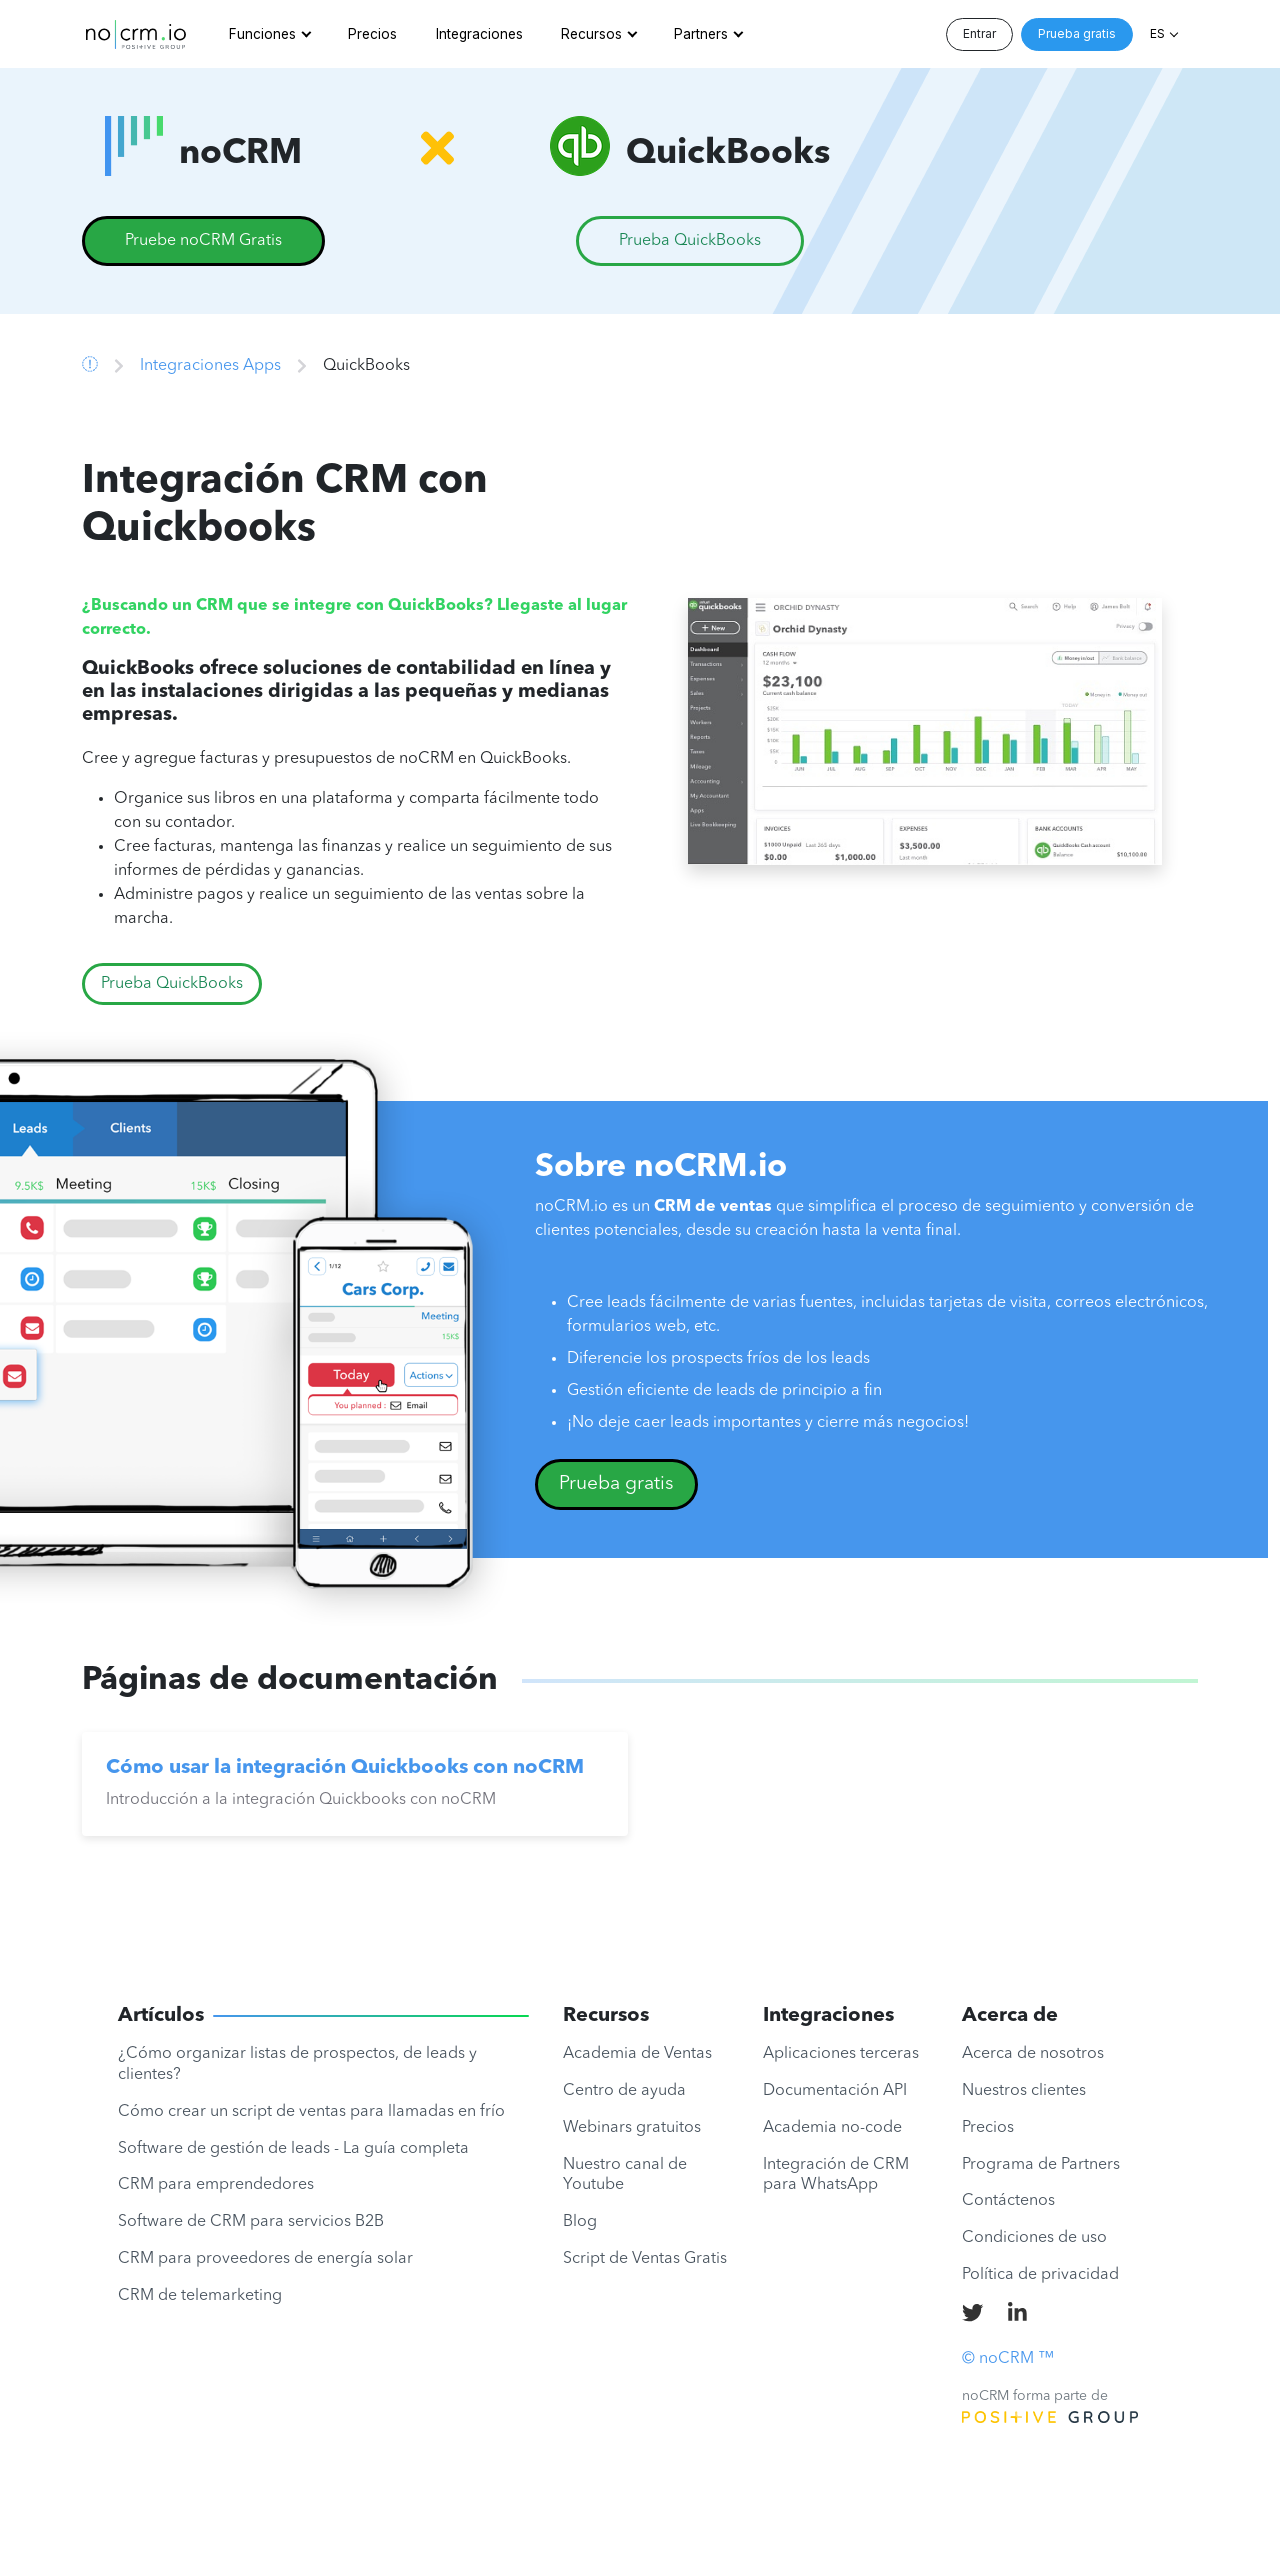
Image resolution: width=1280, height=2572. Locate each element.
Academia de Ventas (637, 2054)
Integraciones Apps (210, 366)
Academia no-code (832, 2128)
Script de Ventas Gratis (645, 2259)
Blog (580, 2222)
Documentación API (835, 2091)
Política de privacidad (1040, 2275)
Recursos (591, 34)
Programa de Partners (1041, 2165)
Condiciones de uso (1034, 2238)
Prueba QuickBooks (172, 984)
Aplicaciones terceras (841, 2054)
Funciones (262, 34)
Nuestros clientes (1024, 2091)
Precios (372, 34)
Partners (701, 34)
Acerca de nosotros (1033, 2054)
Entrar (979, 33)
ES (1157, 33)
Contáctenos (1008, 2201)
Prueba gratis (1077, 33)
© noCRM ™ (1008, 2359)
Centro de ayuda (624, 2091)
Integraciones (479, 34)
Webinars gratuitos (632, 2128)
